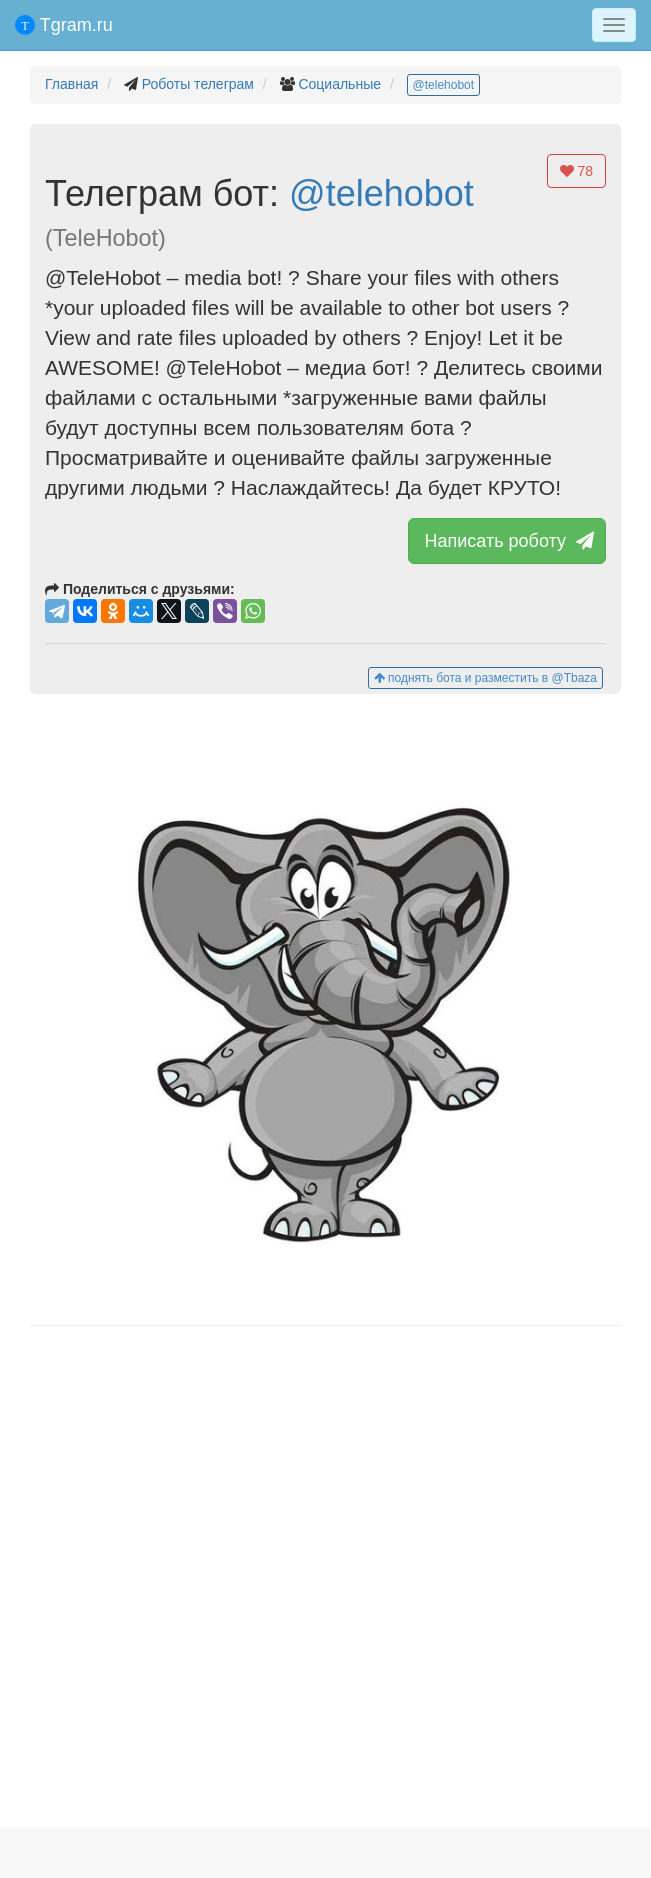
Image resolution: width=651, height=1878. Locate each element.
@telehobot (444, 85)
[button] (325, 1009)
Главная (71, 84)
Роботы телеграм (198, 84)
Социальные (339, 84)
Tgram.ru (64, 25)
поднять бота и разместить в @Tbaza (485, 678)
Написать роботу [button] (507, 541)
